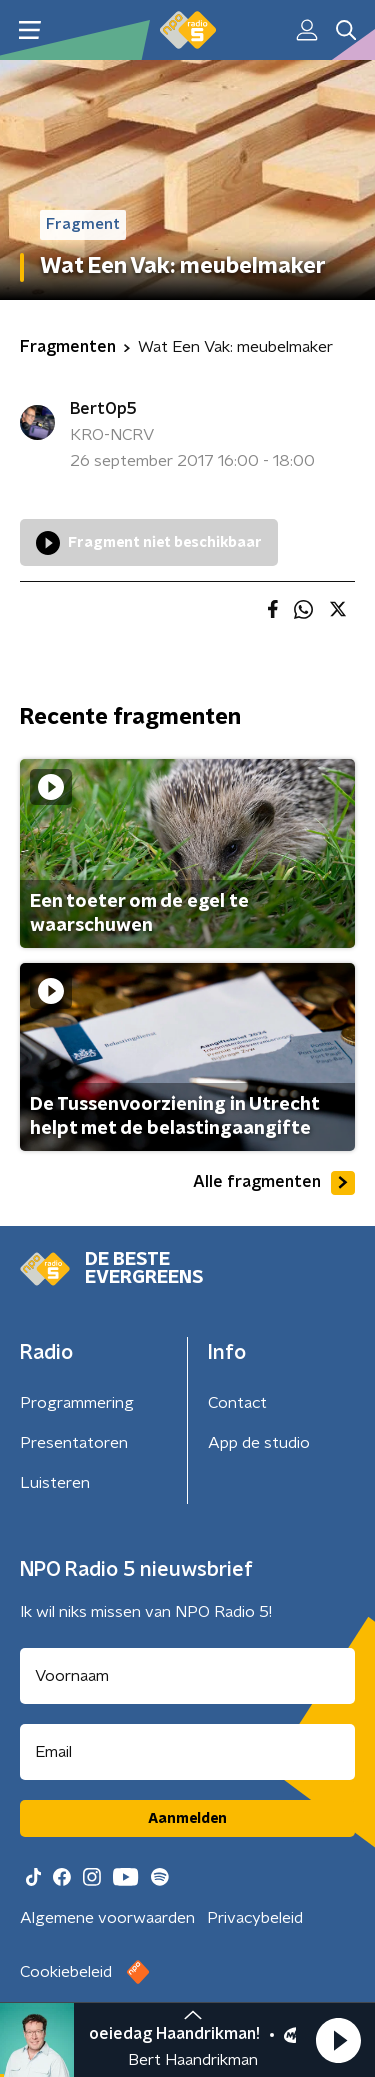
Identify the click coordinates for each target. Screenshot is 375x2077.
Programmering (77, 1403)
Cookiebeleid (66, 1972)
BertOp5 (103, 409)
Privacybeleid (255, 1918)
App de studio (259, 1443)
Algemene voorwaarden (107, 1918)
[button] (338, 2040)
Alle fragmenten (274, 1183)
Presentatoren (74, 1443)
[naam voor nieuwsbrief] (187, 1676)
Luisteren (55, 1483)
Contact (237, 1403)
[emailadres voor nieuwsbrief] (187, 1752)
